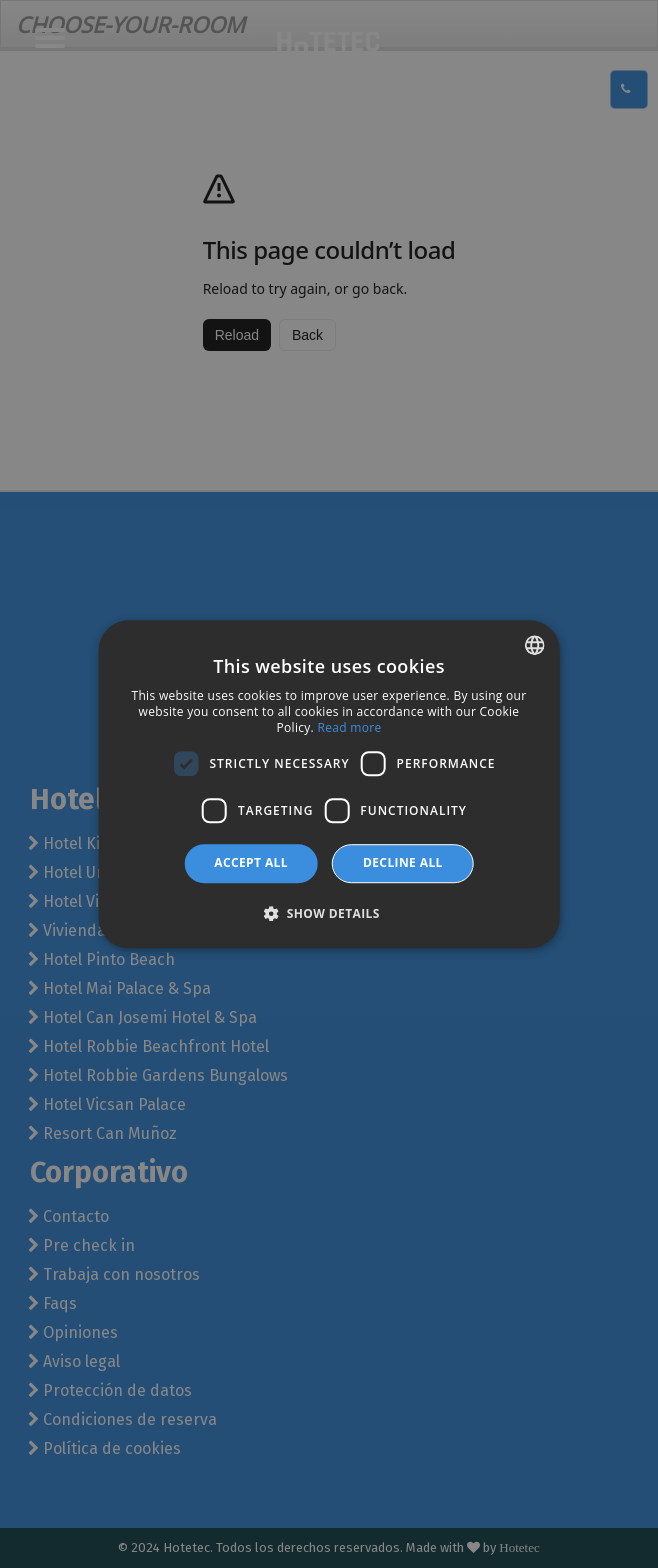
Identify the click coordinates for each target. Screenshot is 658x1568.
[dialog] (329, 784)
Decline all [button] (403, 862)
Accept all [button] (251, 862)
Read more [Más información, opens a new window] (349, 727)
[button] (329, 913)
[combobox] (534, 645)
